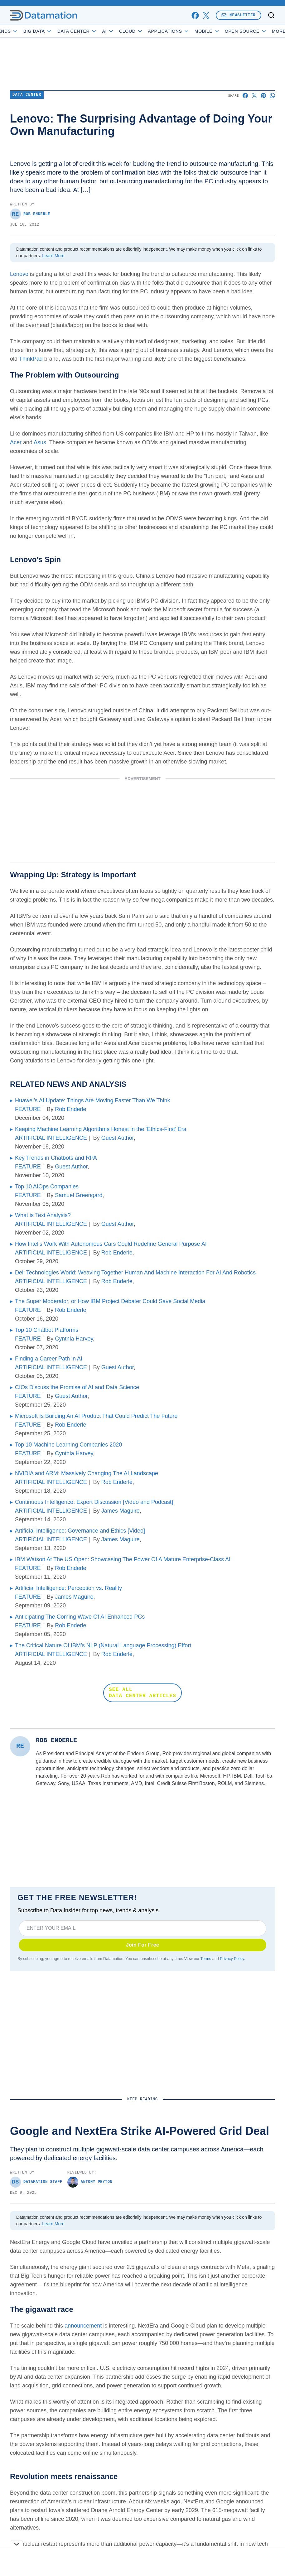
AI (132, 31)
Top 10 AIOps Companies (47, 1186)
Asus (40, 442)
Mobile (230, 31)
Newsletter (238, 15)
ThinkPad (31, 359)
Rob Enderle (30, 214)
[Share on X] (254, 95)
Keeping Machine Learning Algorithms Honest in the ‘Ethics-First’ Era (100, 1129)
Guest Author (117, 1138)
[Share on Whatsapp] (272, 95)
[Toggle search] (271, 15)
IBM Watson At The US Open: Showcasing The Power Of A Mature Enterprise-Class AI (122, 1559)
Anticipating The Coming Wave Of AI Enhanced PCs (80, 1617)
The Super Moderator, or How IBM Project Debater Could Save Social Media (110, 1301)
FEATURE (28, 1109)
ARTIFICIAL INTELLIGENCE (51, 1138)
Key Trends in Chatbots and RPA (56, 1158)
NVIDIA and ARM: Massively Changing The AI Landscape (86, 1473)
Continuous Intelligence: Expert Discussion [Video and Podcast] (94, 1502)
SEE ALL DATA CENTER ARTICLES (142, 1692)
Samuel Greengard (78, 1195)
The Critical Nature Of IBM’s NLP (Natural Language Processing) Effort (103, 1645)
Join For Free (142, 1945)
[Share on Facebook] (245, 95)
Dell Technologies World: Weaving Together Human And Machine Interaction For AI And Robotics (135, 1272)
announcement (83, 2326)
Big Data (61, 31)
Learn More (53, 255)
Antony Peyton (89, 2182)
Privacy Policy (232, 1959)
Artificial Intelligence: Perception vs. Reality (68, 1588)
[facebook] (195, 15)
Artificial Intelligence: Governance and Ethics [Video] (80, 1531)
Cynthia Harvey (74, 1339)
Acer (16, 442)
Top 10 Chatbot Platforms (46, 1330)
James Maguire (120, 1511)
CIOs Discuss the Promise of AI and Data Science (77, 1387)
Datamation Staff (36, 2182)
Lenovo (19, 274)
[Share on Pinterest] (263, 95)
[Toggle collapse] (16, 2544)
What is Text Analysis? (43, 1215)
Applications (192, 31)
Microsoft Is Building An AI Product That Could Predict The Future (96, 1416)
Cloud (155, 31)
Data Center (101, 31)
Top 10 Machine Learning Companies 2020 (68, 1445)
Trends (28, 31)
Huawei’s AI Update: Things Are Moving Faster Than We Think (92, 1100)
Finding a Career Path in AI (48, 1358)
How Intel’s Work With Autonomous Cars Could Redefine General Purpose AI (111, 1244)
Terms (205, 1959)
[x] (206, 15)
